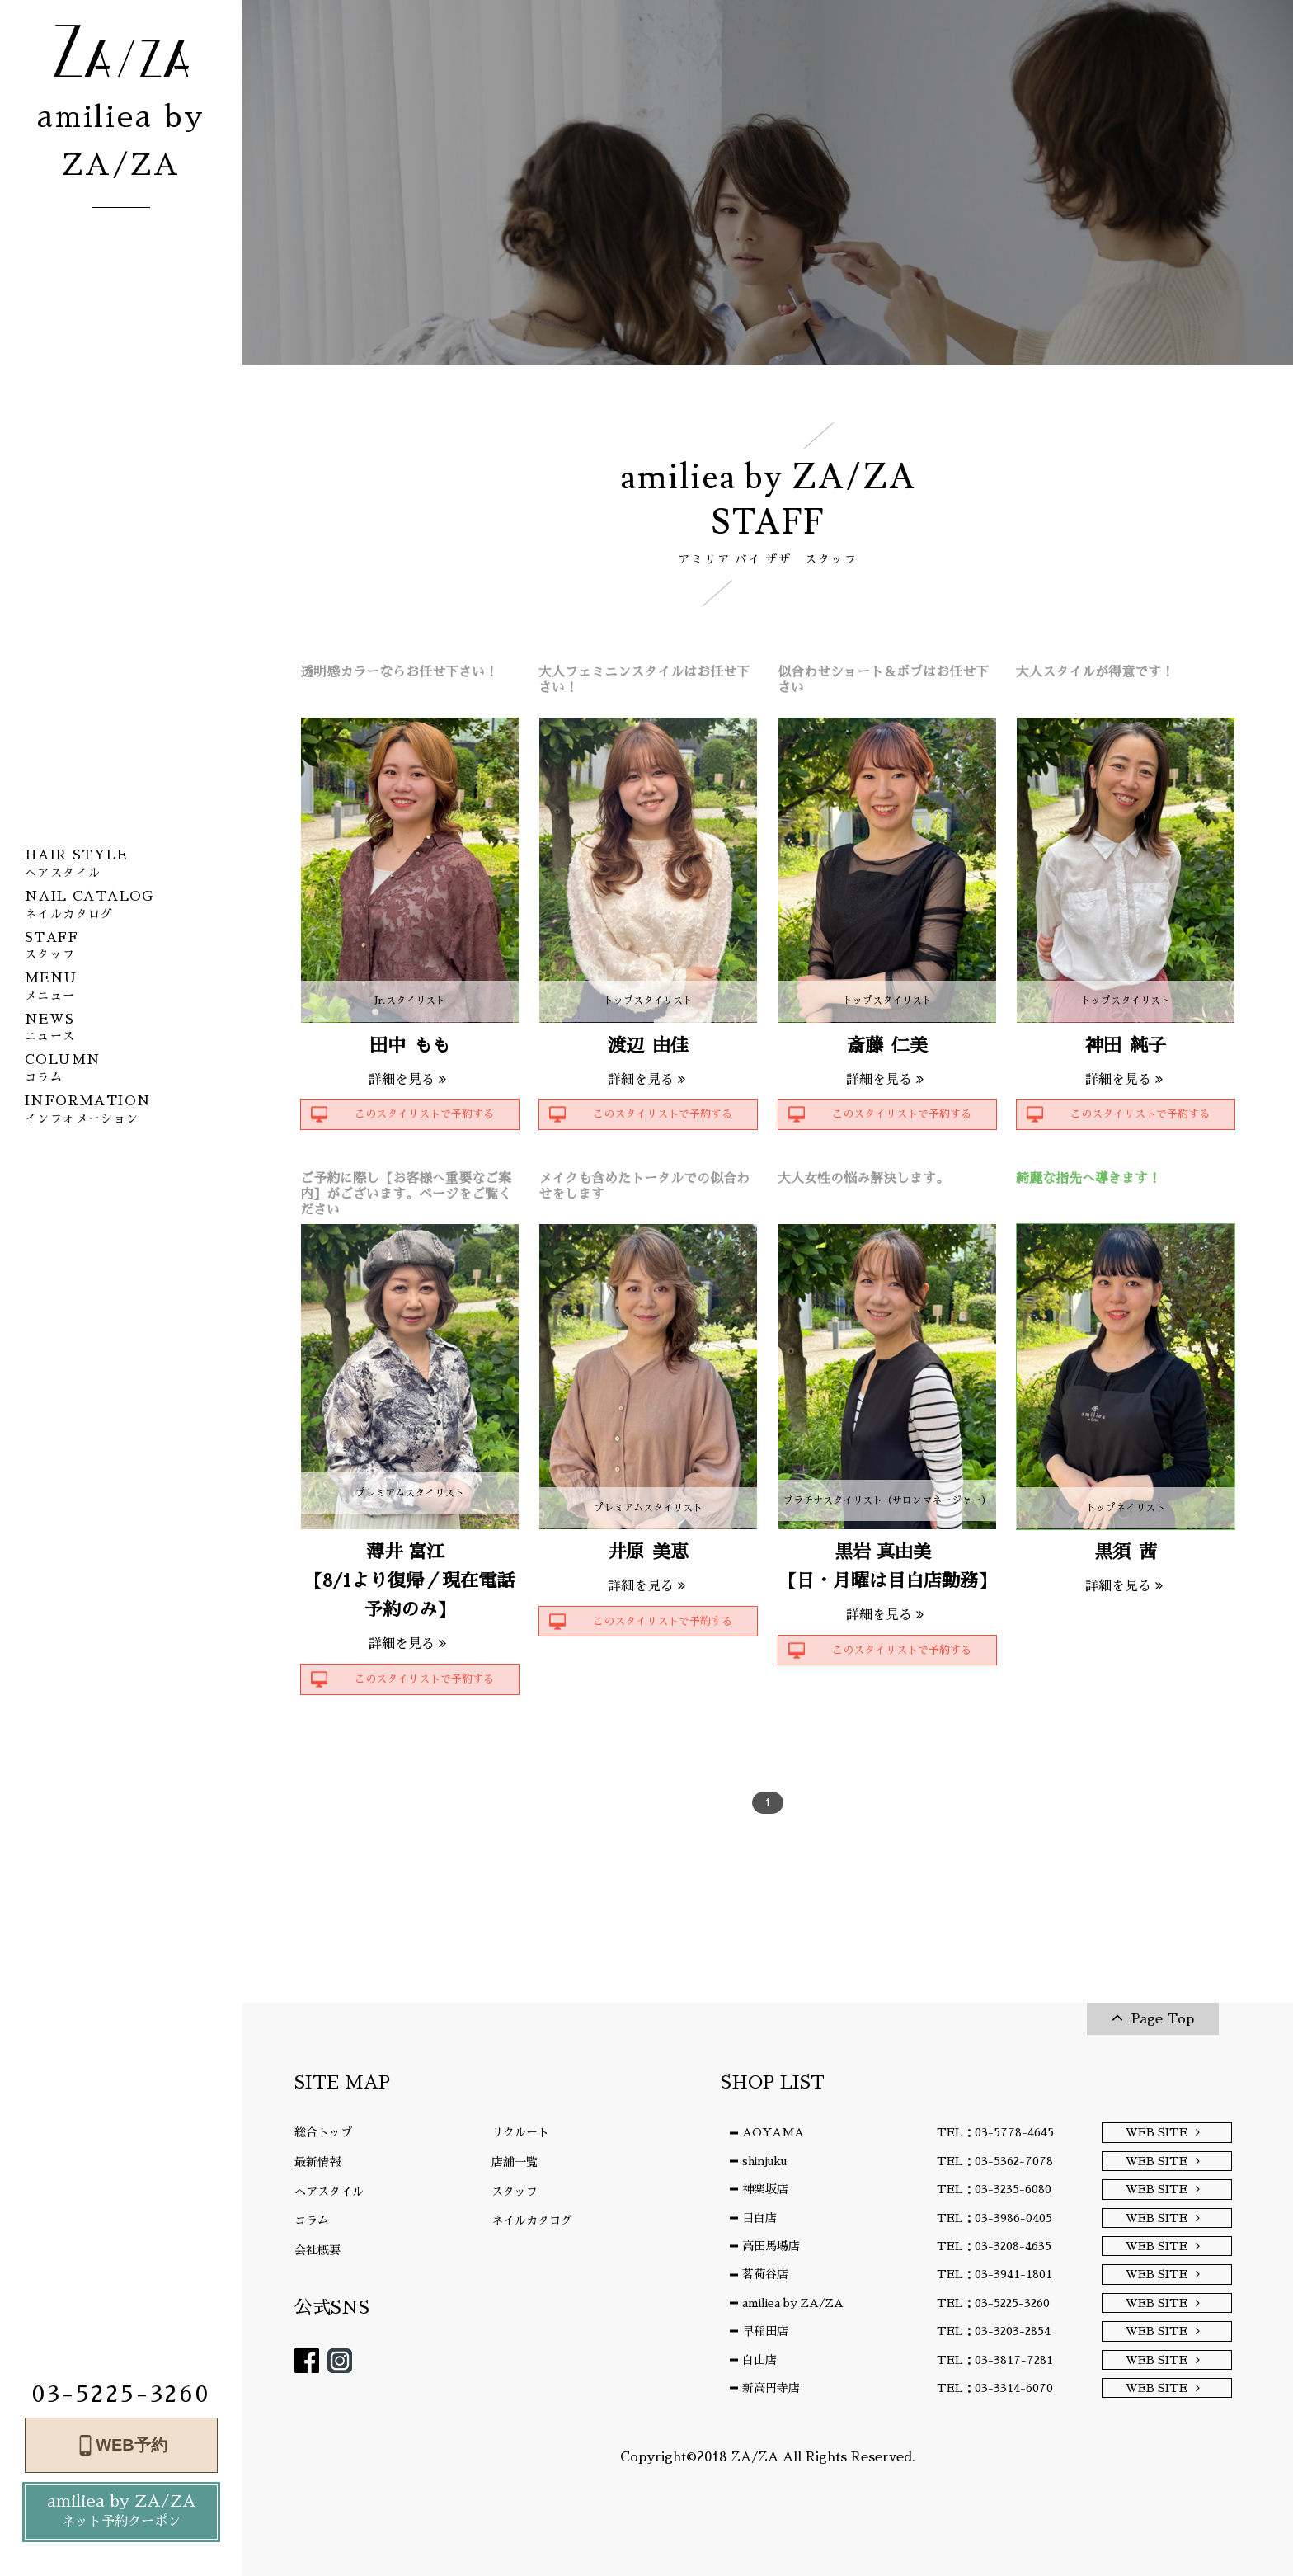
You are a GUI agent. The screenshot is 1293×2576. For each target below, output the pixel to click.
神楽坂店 (765, 2189)
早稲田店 (765, 2331)
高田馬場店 (771, 2246)
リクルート (520, 2132)
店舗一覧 (514, 2162)
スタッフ (514, 2191)
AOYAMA (773, 2132)
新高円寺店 (771, 2388)
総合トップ (323, 2132)
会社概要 (317, 2250)
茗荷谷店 (765, 2274)
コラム (311, 2220)
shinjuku (764, 2161)
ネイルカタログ (531, 2220)
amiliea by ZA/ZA (121, 2513)
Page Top (1162, 2019)
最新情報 (317, 2162)
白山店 (759, 2360)
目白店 (759, 2218)
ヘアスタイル (329, 2191)
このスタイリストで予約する (424, 1114)
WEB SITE (1156, 2132)
